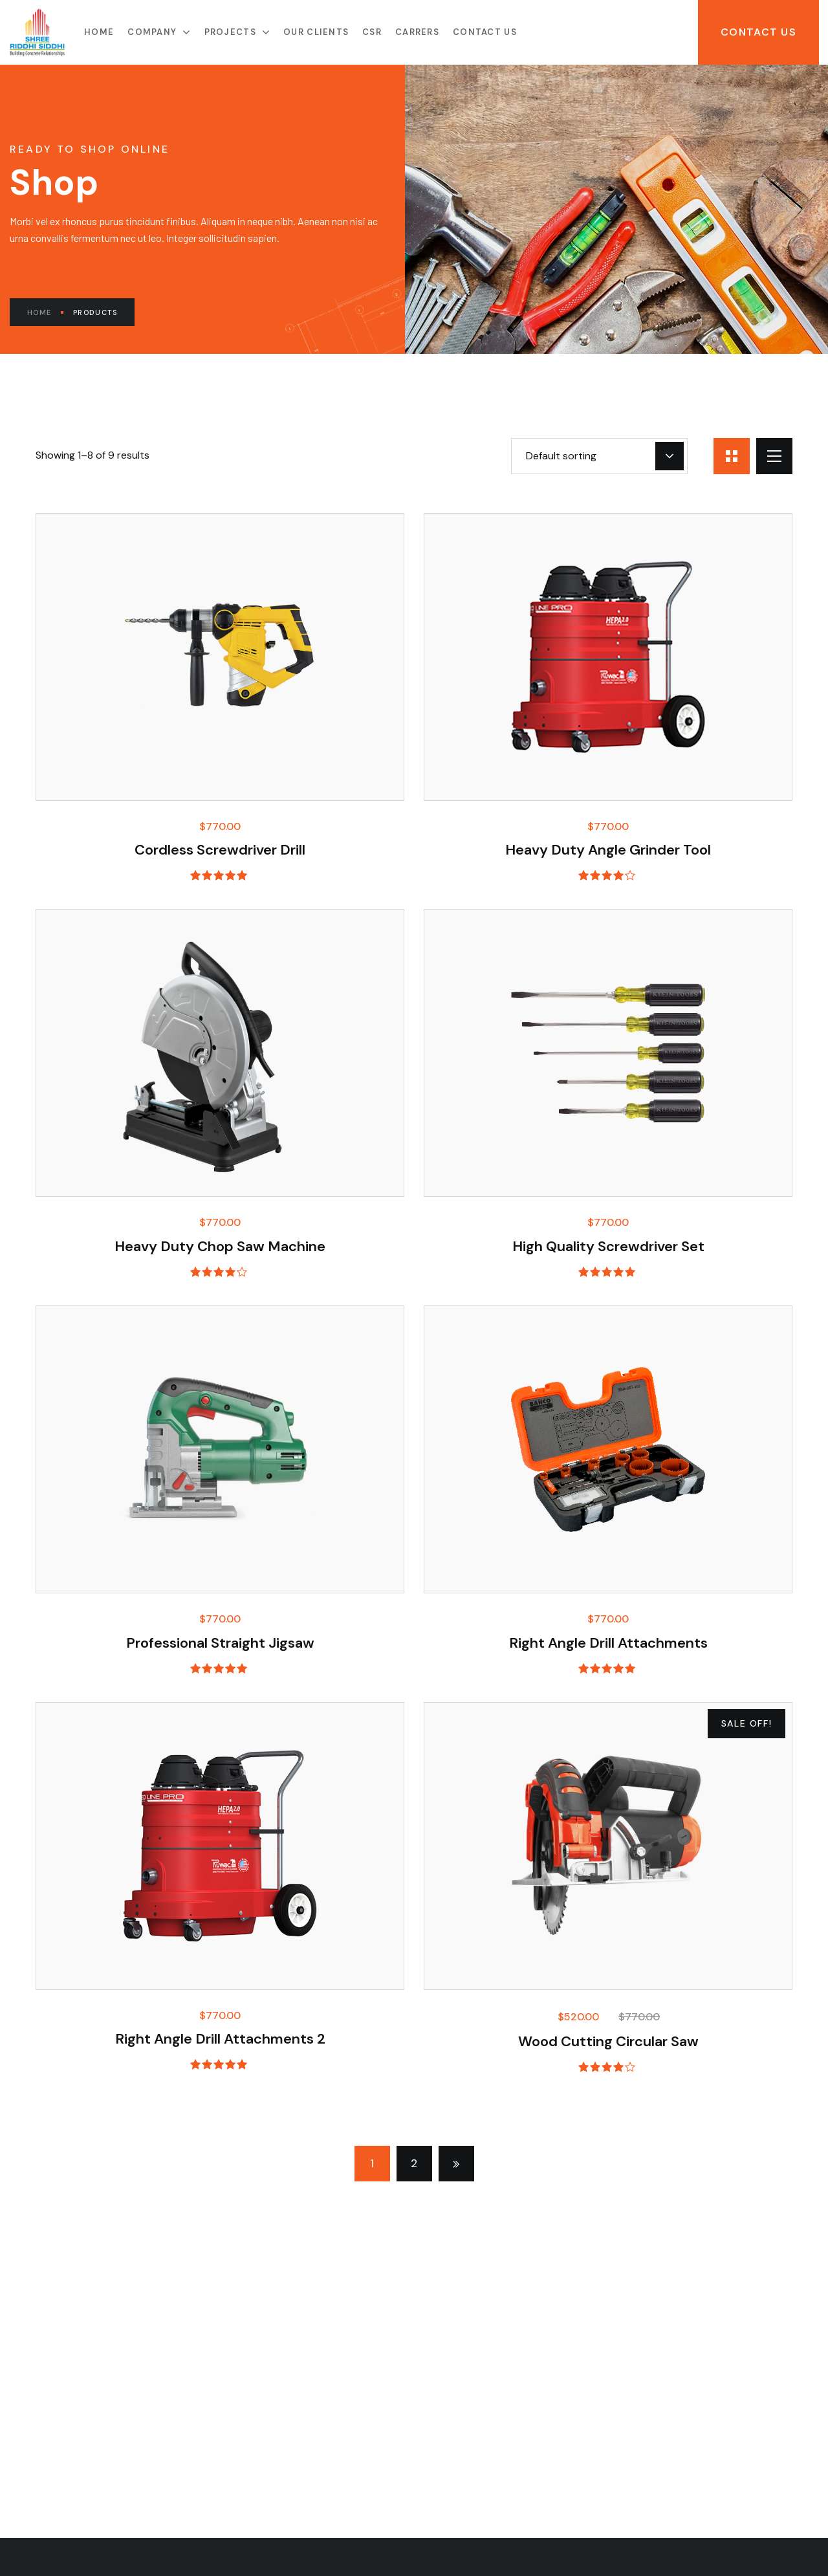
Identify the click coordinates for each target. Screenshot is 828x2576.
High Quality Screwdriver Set (608, 1246)
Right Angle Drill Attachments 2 (220, 2038)
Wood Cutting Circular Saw (608, 2041)
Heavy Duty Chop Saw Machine (219, 1246)
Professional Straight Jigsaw (220, 1642)
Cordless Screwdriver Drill (220, 849)
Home (45, 312)
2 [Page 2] (414, 2163)
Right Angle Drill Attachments (608, 1642)
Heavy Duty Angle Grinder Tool (608, 849)
